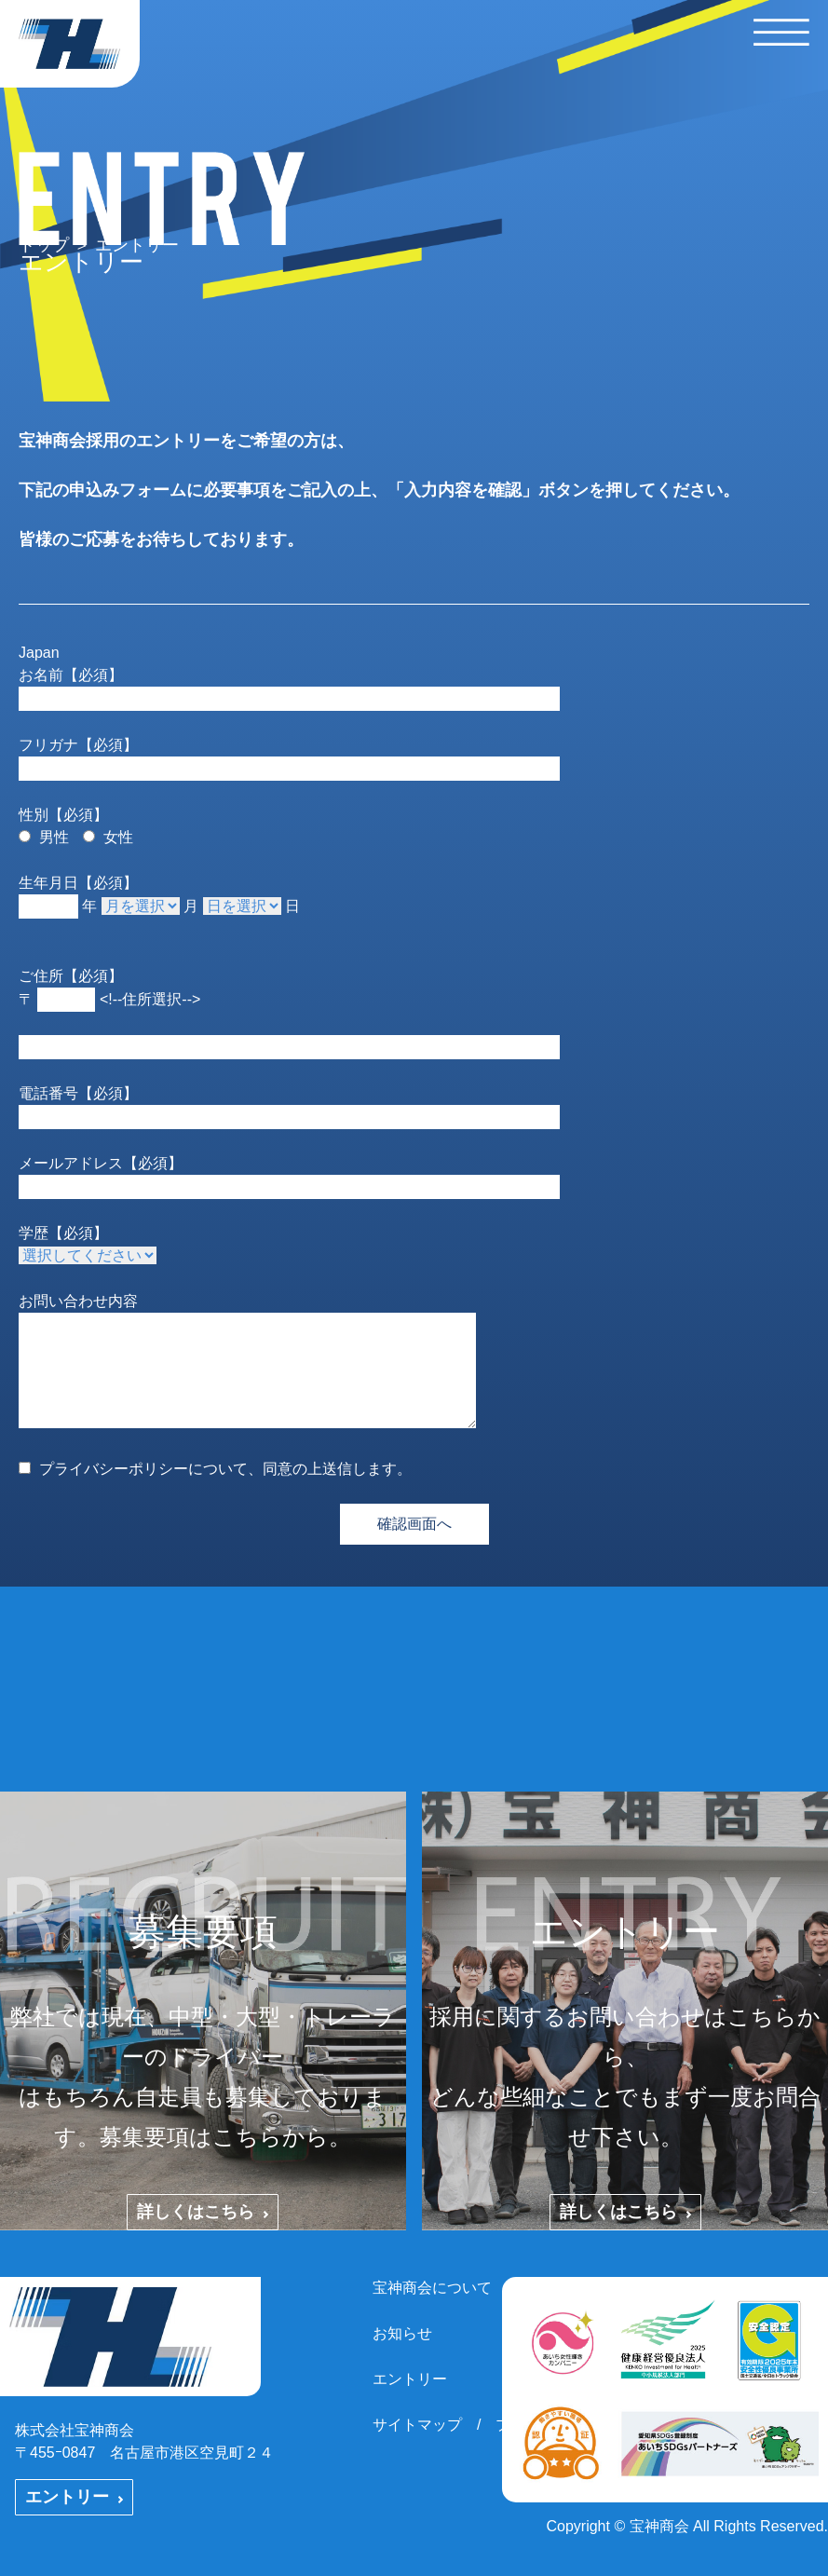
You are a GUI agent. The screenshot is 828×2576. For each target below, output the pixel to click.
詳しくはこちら (202, 2211)
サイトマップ (417, 2425)
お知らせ (402, 2333)
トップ (44, 245)
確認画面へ (414, 1524)
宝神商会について (432, 2288)
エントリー (74, 2496)
